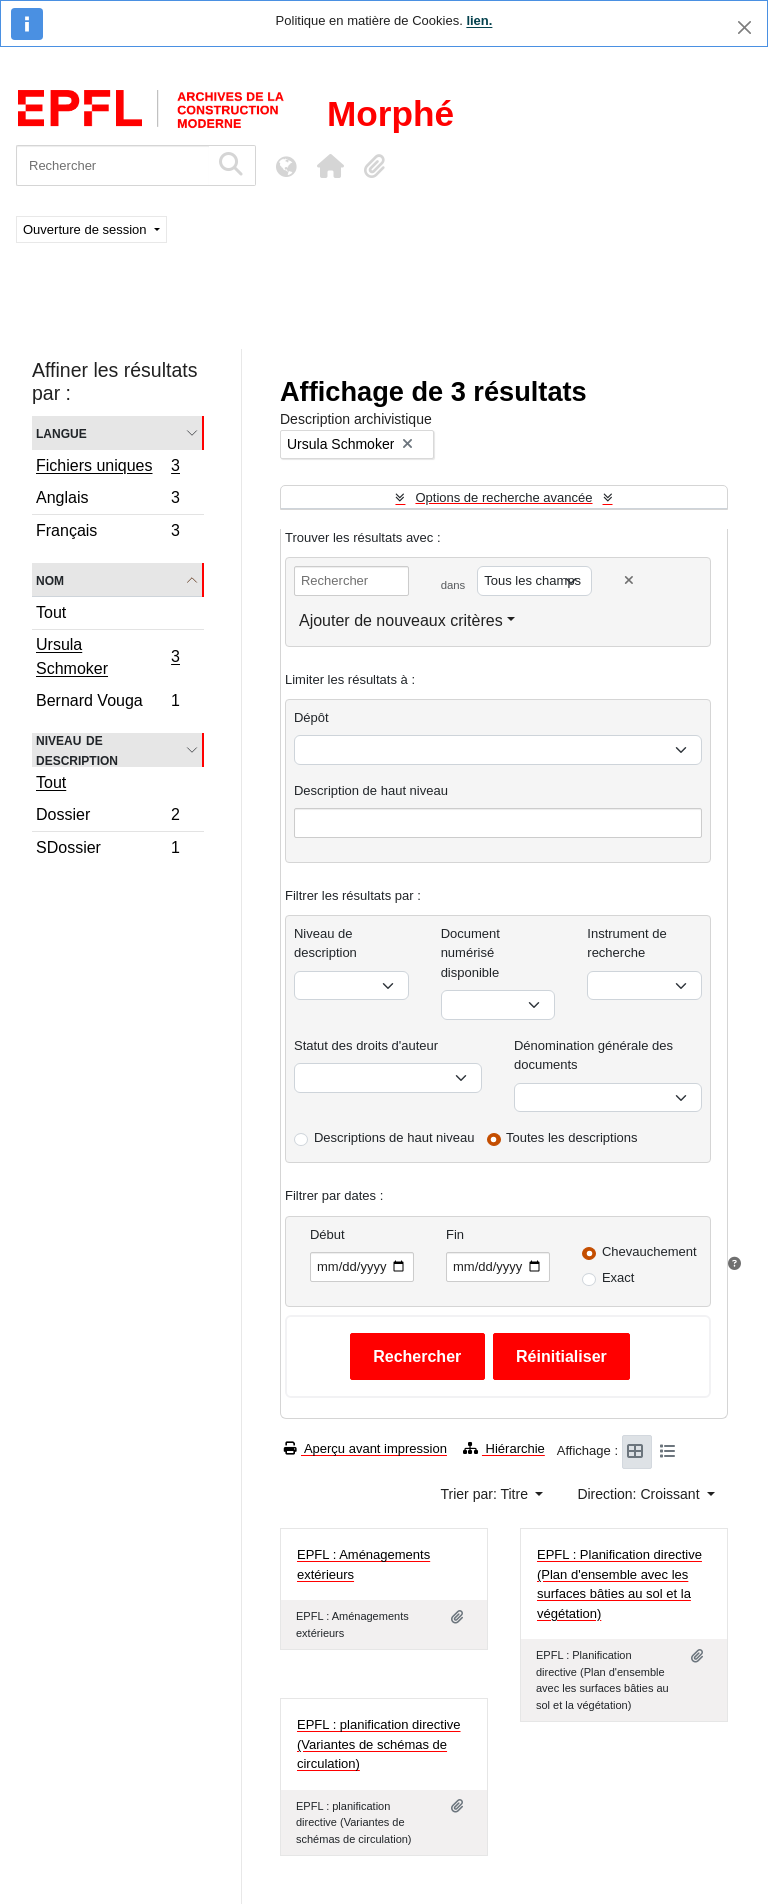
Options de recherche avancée (503, 497)
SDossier (107, 850)
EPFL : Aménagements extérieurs (363, 1564)
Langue (61, 432)
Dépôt (311, 717)
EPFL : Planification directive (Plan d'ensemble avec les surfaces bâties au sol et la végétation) (619, 1584)
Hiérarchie (504, 1448)
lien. (479, 20)
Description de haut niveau (371, 790)
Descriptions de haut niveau (394, 1137)
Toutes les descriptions (572, 1137)
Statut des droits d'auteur (366, 1045)
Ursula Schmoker (107, 656)
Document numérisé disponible (470, 953)
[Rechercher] (112, 165)
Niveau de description (77, 750)
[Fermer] (744, 27)
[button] (330, 166)
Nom (50, 579)
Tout (51, 612)
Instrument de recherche (627, 943)
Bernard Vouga (107, 703)
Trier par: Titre (486, 1494)
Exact (618, 1277)
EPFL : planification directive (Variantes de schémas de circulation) (379, 1744)
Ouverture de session (86, 229)
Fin (455, 1234)
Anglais (107, 500)
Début (327, 1234)
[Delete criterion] (629, 580)
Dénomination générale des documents (593, 1055)
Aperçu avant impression (365, 1448)
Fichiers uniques (107, 468)
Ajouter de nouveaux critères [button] (401, 620)
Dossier (107, 817)
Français (107, 533)
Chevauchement (649, 1251)
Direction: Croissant (640, 1494)
